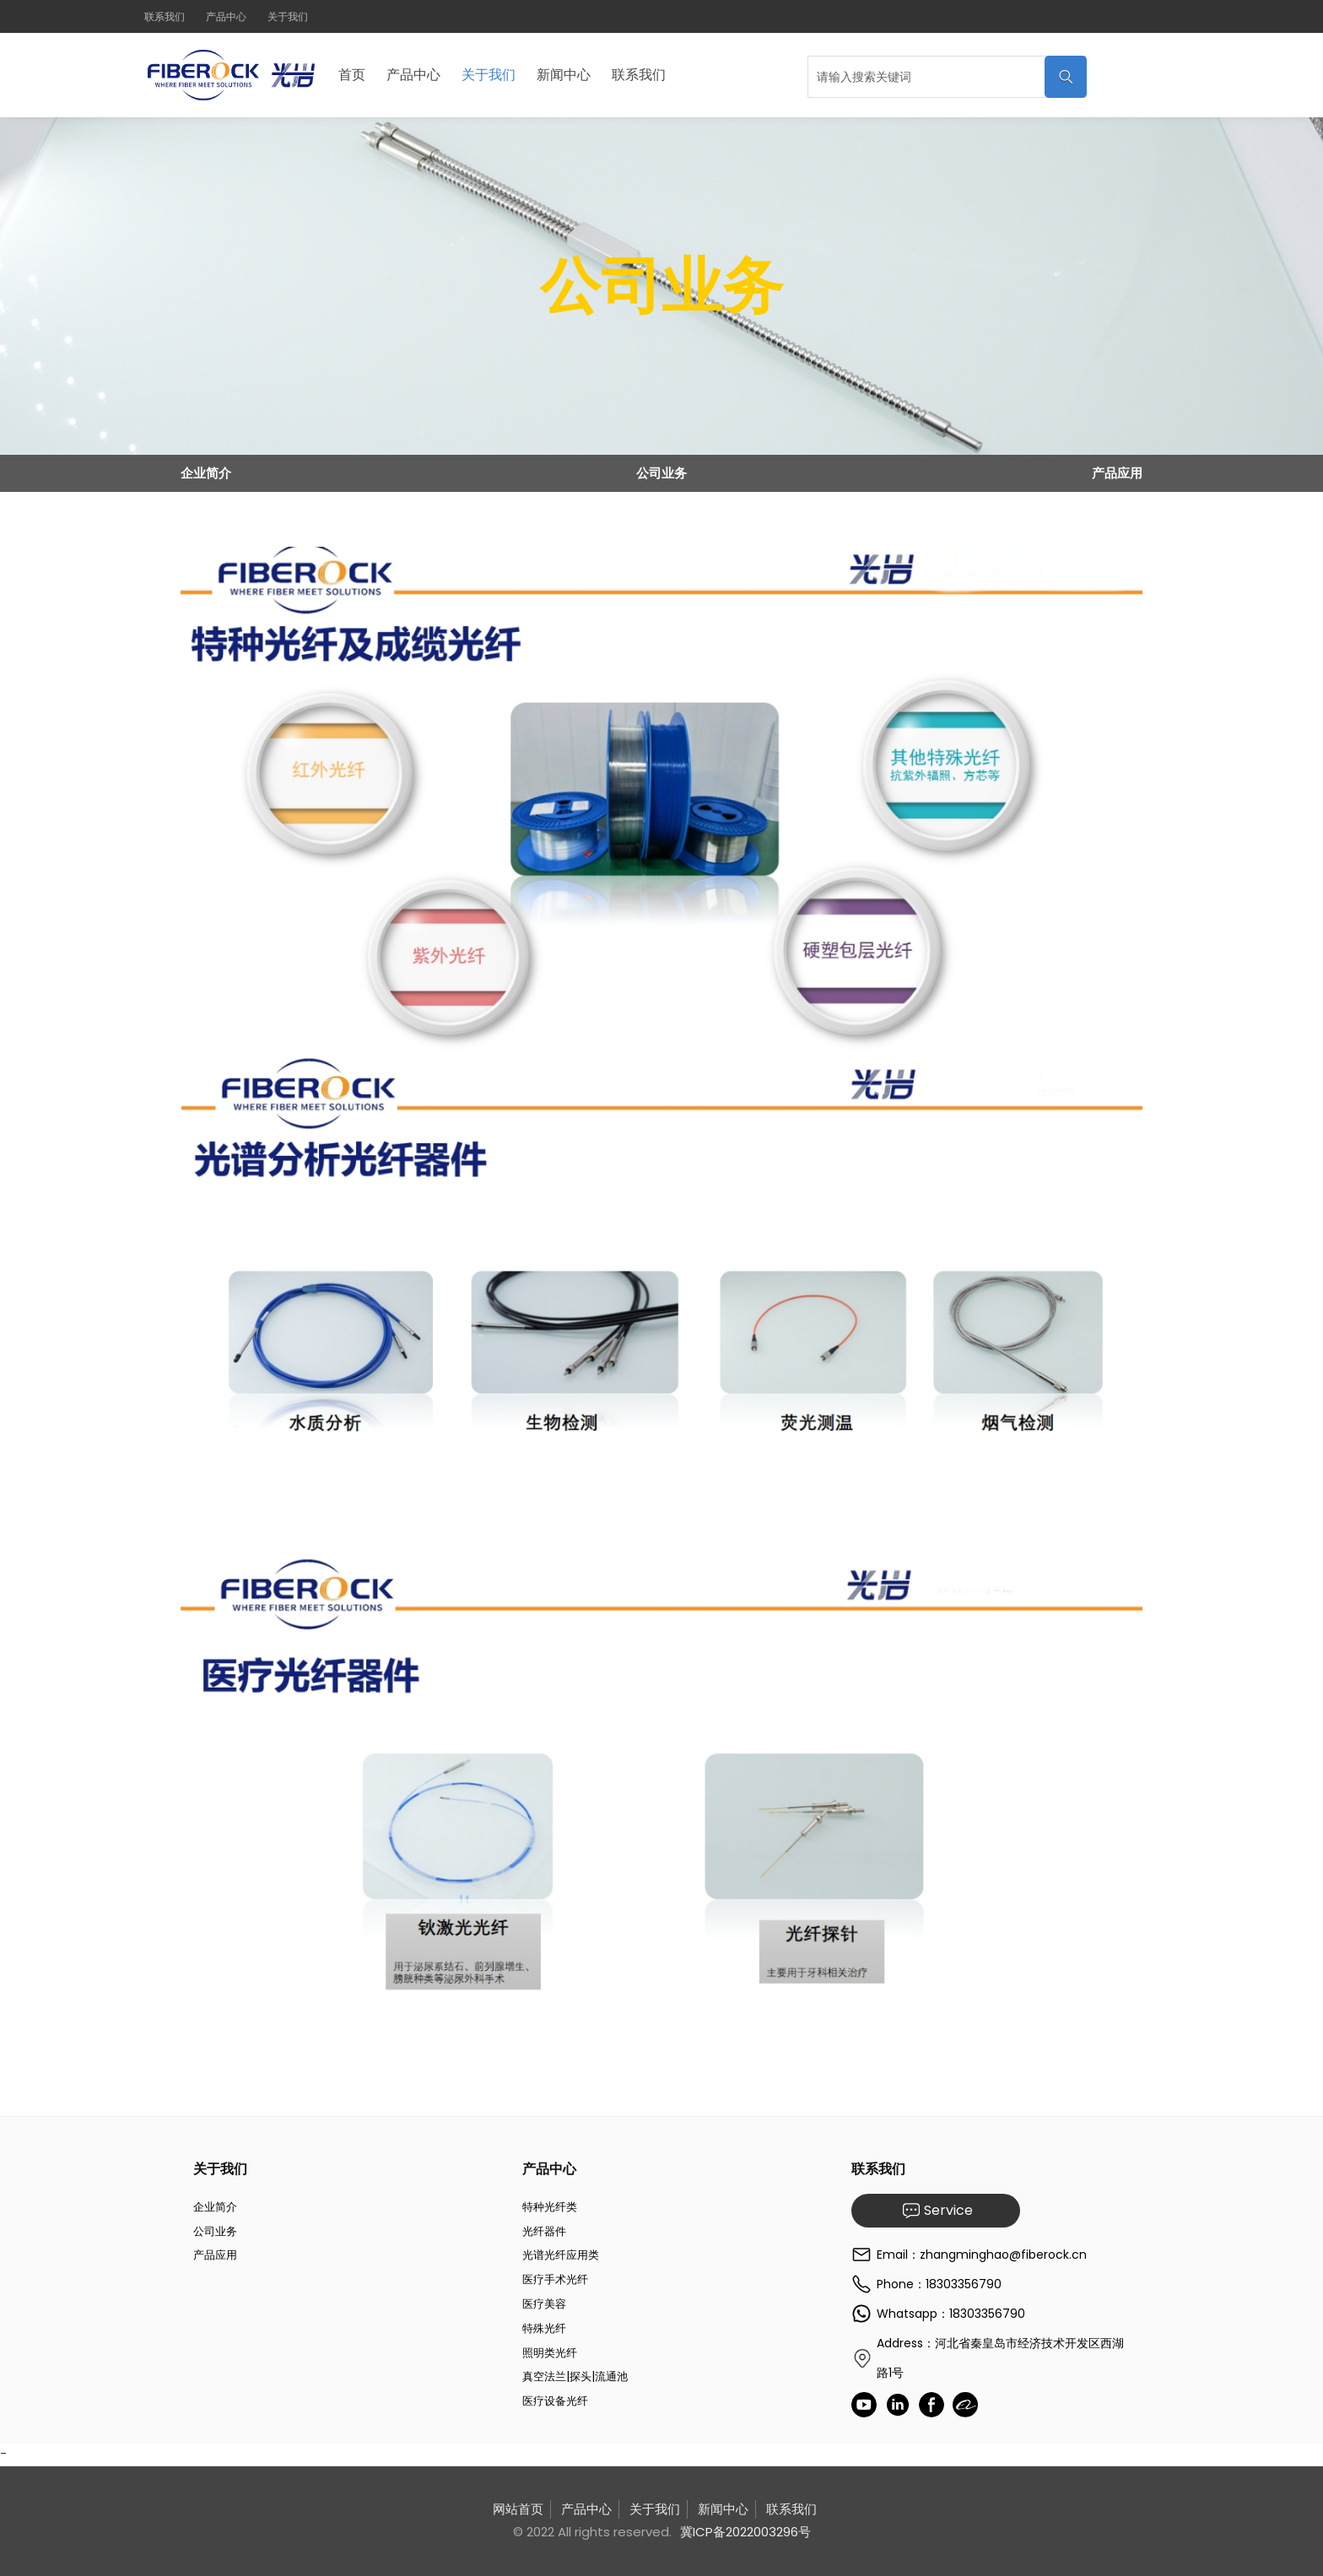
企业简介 (206, 473)
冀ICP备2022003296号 (745, 2532)
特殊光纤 (544, 2328)
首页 (351, 74)
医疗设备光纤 (555, 2401)
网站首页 (518, 2509)
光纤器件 (544, 2231)
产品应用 (1117, 473)
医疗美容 (544, 2304)
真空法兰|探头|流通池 (575, 2376)
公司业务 (661, 473)
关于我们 (287, 16)
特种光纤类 (549, 2207)
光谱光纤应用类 (560, 2255)
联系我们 (164, 16)
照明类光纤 (549, 2353)
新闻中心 (564, 74)
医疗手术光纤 (555, 2279)
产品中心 (226, 16)
